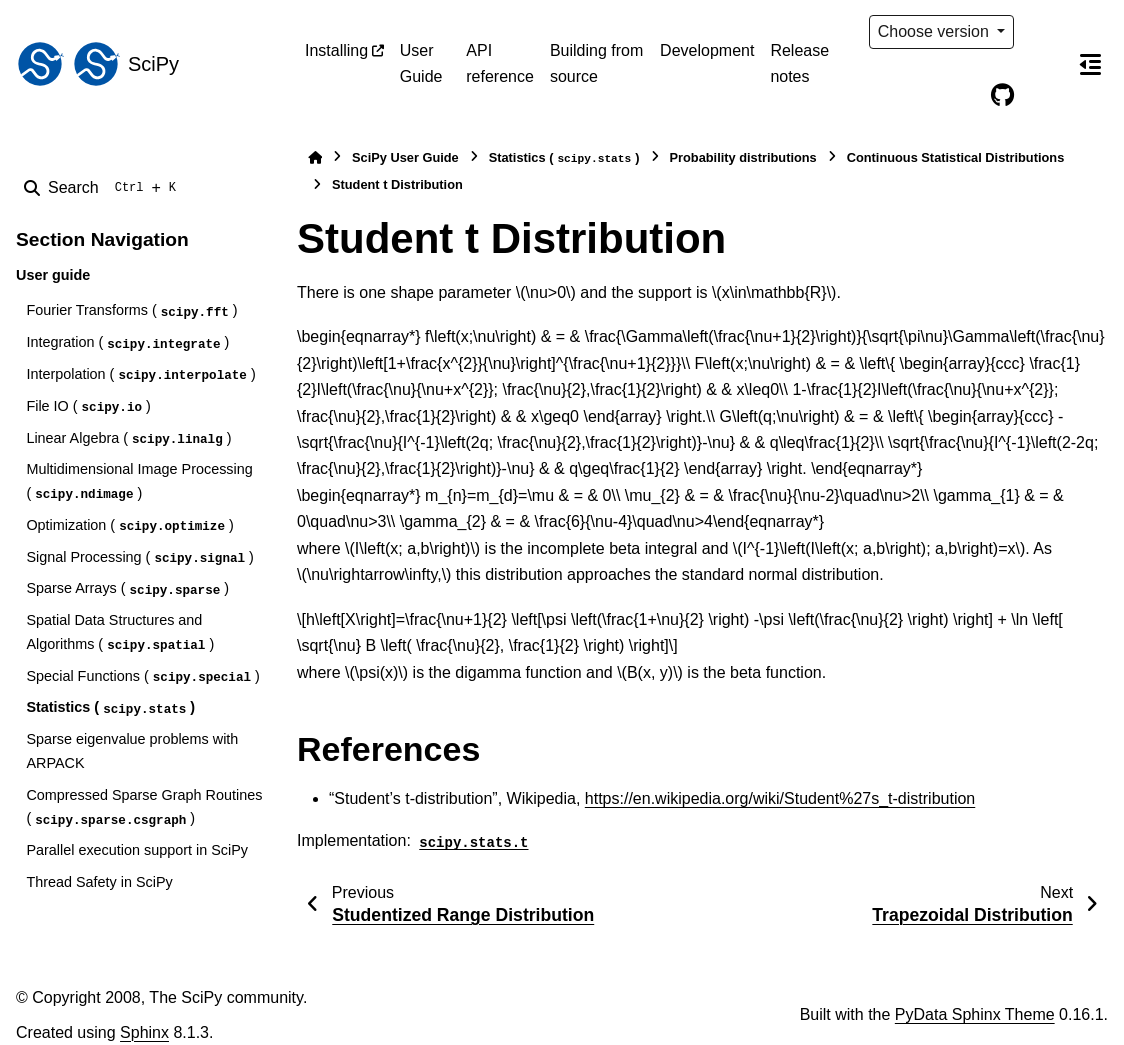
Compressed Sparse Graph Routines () (144, 808)
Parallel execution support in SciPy (137, 850)
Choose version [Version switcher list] (936, 31)
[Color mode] (1044, 32)
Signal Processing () (139, 558)
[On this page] (1090, 64)
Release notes (799, 63)
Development (707, 50)
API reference (500, 63)
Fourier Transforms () (131, 311)
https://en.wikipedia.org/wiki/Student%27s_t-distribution (780, 798)
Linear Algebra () (128, 439)
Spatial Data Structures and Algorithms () (120, 633)
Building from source (596, 63)
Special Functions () (142, 677)
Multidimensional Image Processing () (139, 482)
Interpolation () (140, 375)
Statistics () (110, 708)
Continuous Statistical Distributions (956, 157)
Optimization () (129, 526)
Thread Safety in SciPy (99, 882)
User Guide (421, 63)
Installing (336, 50)
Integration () (127, 343)
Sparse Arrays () (127, 589)
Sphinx (144, 1032)
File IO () (88, 407)
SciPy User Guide (405, 157)
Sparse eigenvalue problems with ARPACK (132, 751)
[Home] (315, 157)
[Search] (104, 188)
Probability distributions (743, 157)
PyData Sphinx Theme (975, 1014)
